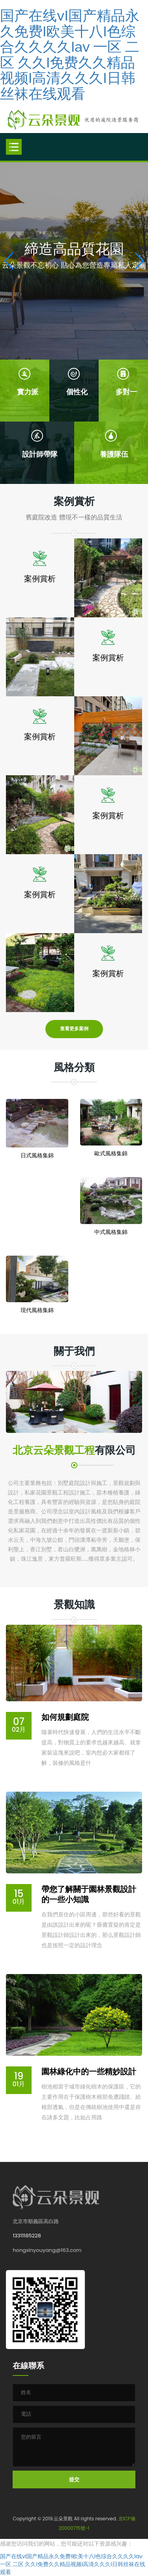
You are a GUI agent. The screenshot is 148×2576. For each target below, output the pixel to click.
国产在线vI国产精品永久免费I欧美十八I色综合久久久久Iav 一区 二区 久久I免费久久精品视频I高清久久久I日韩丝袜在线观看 (69, 54)
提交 (74, 2479)
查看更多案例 (74, 1028)
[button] (138, 261)
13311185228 (27, 2235)
